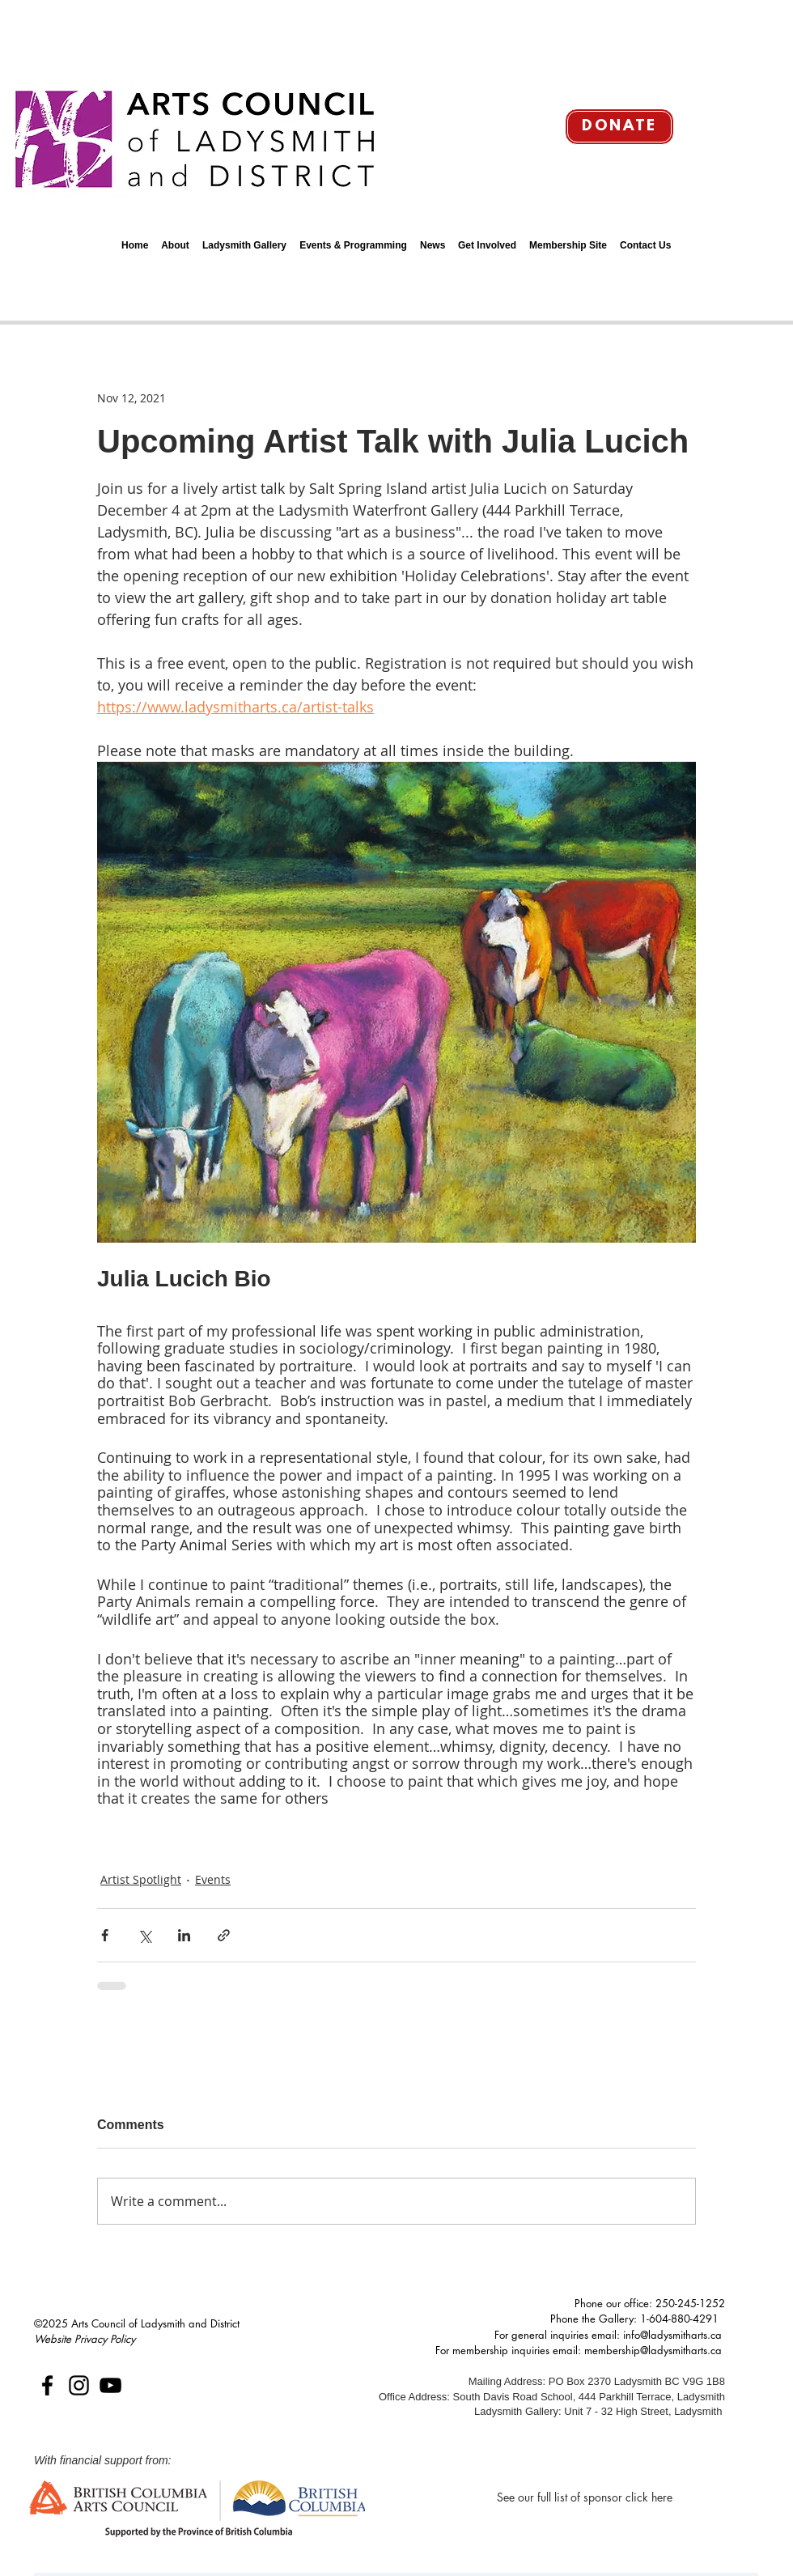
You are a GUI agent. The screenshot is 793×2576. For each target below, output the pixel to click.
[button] (175, 238)
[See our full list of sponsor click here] (585, 2496)
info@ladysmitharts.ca (672, 2334)
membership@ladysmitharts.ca (653, 2350)
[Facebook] (47, 2385)
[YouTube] (110, 2385)
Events (213, 1879)
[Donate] (619, 126)
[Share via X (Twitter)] (144, 1935)
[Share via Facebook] (104, 1935)
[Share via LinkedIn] (184, 1935)
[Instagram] (79, 2385)
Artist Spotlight (140, 1879)
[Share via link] (223, 1935)
